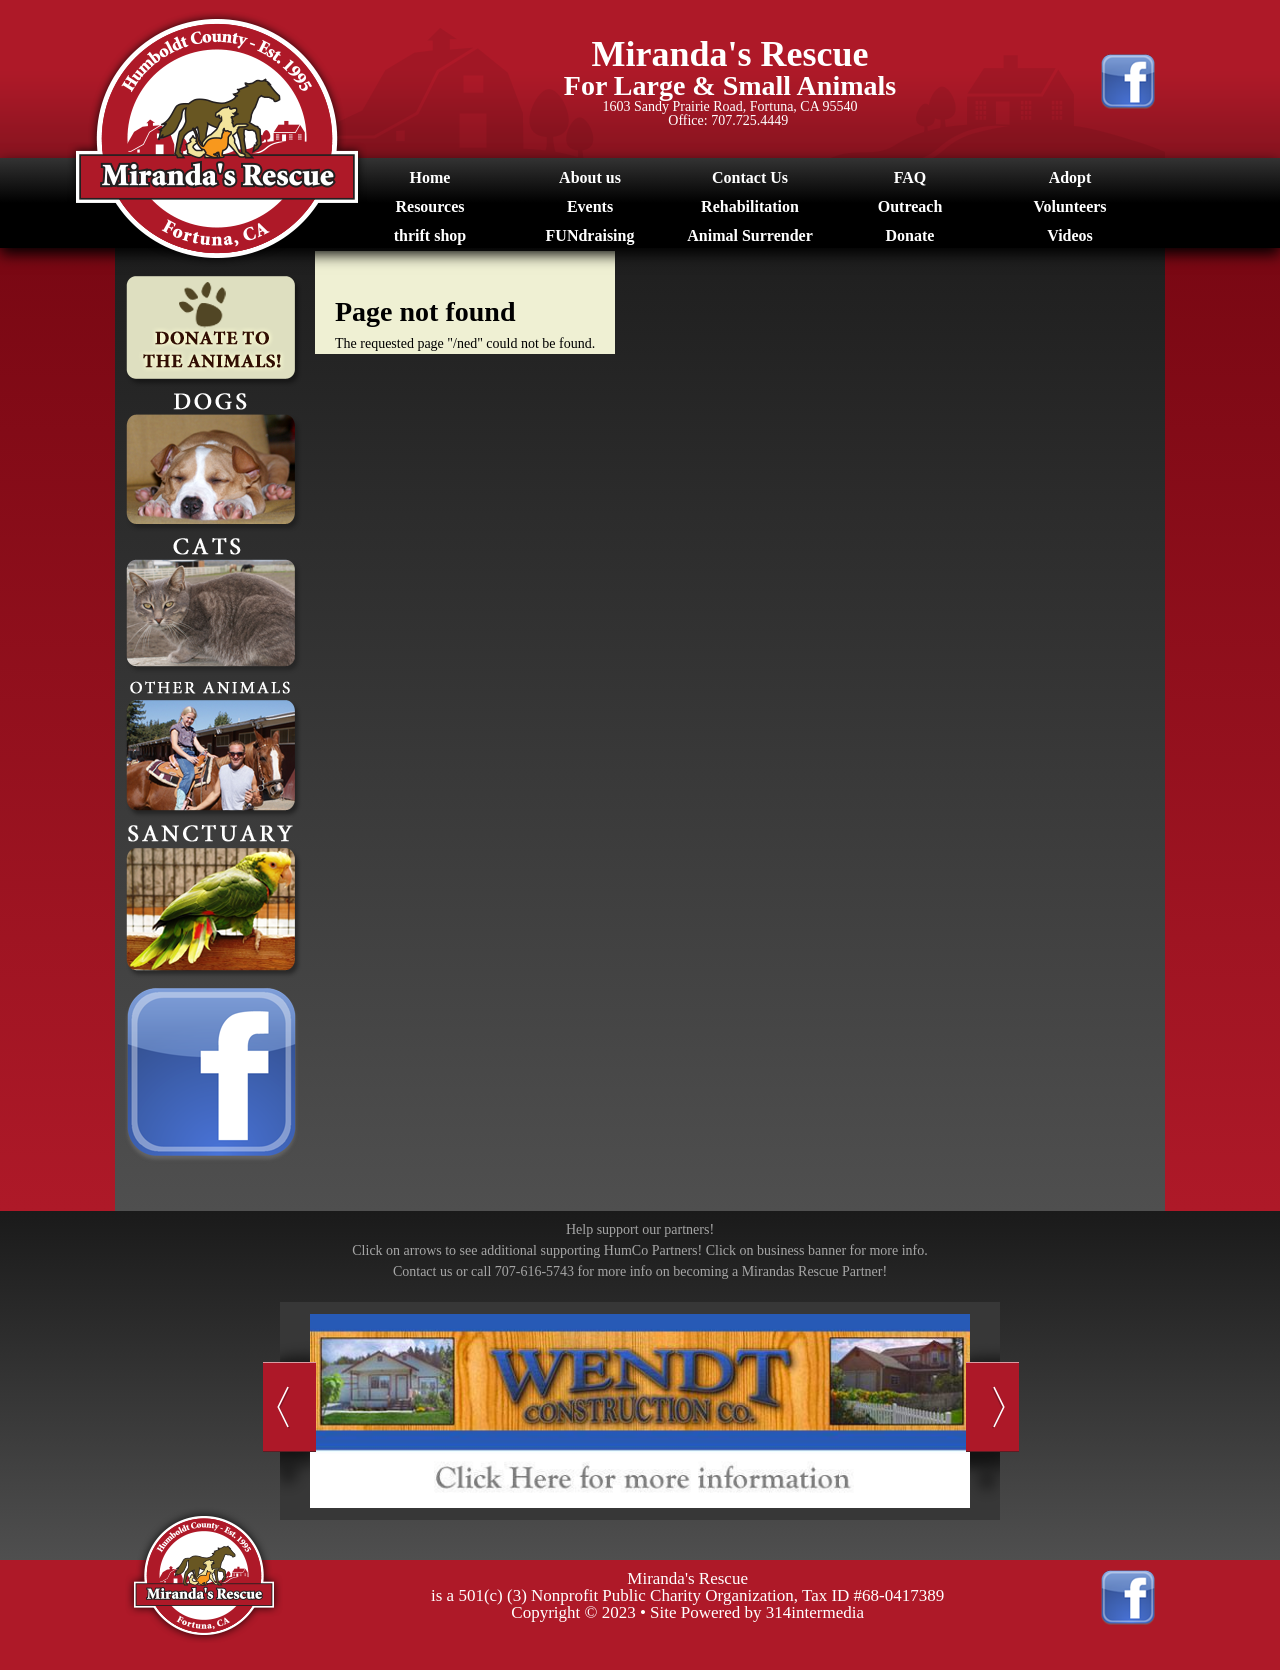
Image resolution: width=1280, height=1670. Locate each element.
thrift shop (430, 235)
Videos (1070, 235)
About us (590, 177)
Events (590, 206)
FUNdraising (590, 235)
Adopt (1070, 177)
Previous (289, 1407)
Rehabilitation (750, 206)
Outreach (910, 206)
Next (992, 1407)
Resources (429, 206)
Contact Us (750, 177)
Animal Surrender (749, 235)
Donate (910, 235)
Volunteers (1069, 206)
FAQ (910, 177)
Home (430, 177)
